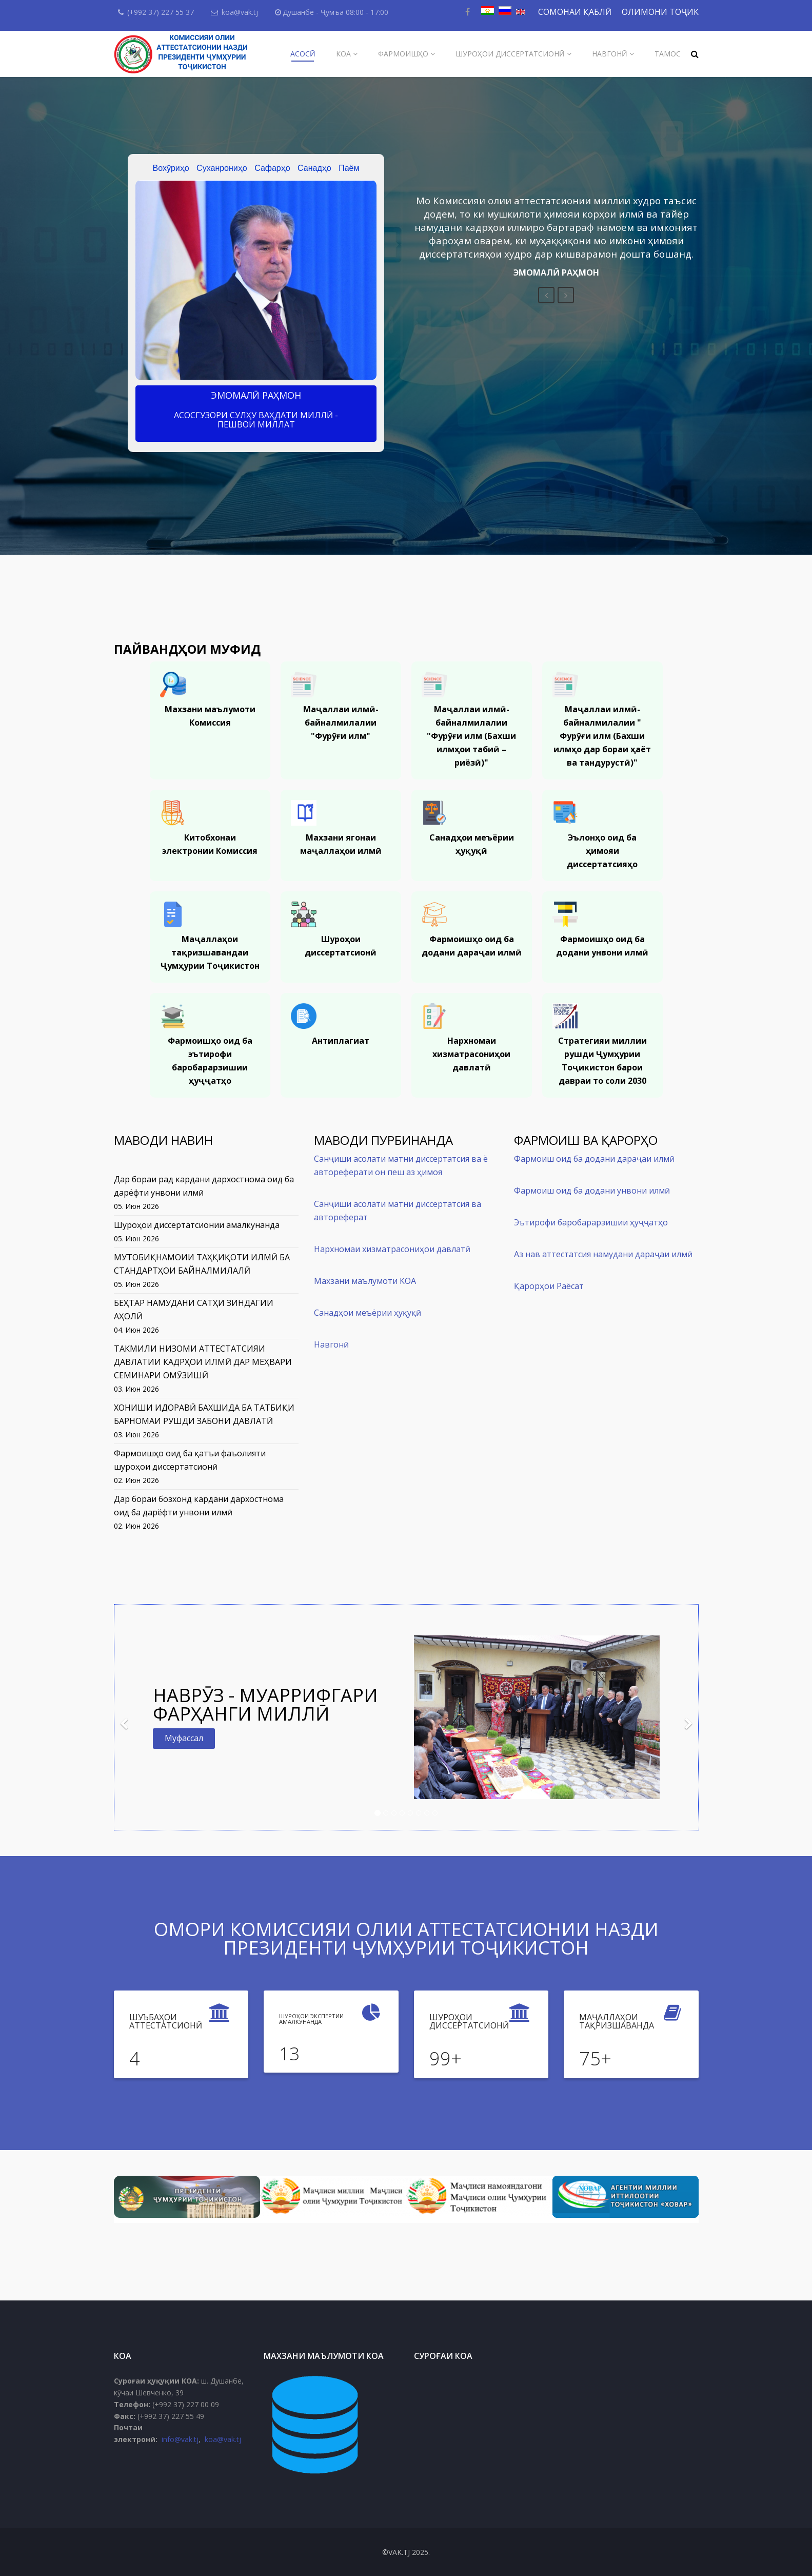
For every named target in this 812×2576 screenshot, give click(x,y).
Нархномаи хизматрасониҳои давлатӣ (392, 1249)
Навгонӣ (609, 53)
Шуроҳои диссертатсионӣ (510, 53)
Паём (349, 168)
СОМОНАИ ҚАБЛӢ (574, 11)
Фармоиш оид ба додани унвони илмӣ (592, 1190)
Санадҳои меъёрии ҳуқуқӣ (367, 1312)
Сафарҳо (272, 168)
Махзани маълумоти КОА (365, 1280)
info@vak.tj (180, 2439)
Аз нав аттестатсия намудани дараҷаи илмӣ (603, 1254)
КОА (343, 53)
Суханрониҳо (221, 168)
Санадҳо (314, 168)
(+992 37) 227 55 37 (160, 12)
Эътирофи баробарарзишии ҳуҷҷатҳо (591, 1222)
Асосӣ (302, 53)
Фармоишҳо (403, 53)
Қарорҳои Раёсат (549, 1286)
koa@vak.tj (240, 12)
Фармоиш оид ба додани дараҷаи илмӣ (594, 1158)
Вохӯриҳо (171, 168)
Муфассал (184, 1738)
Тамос (668, 53)
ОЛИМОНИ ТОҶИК (660, 11)
